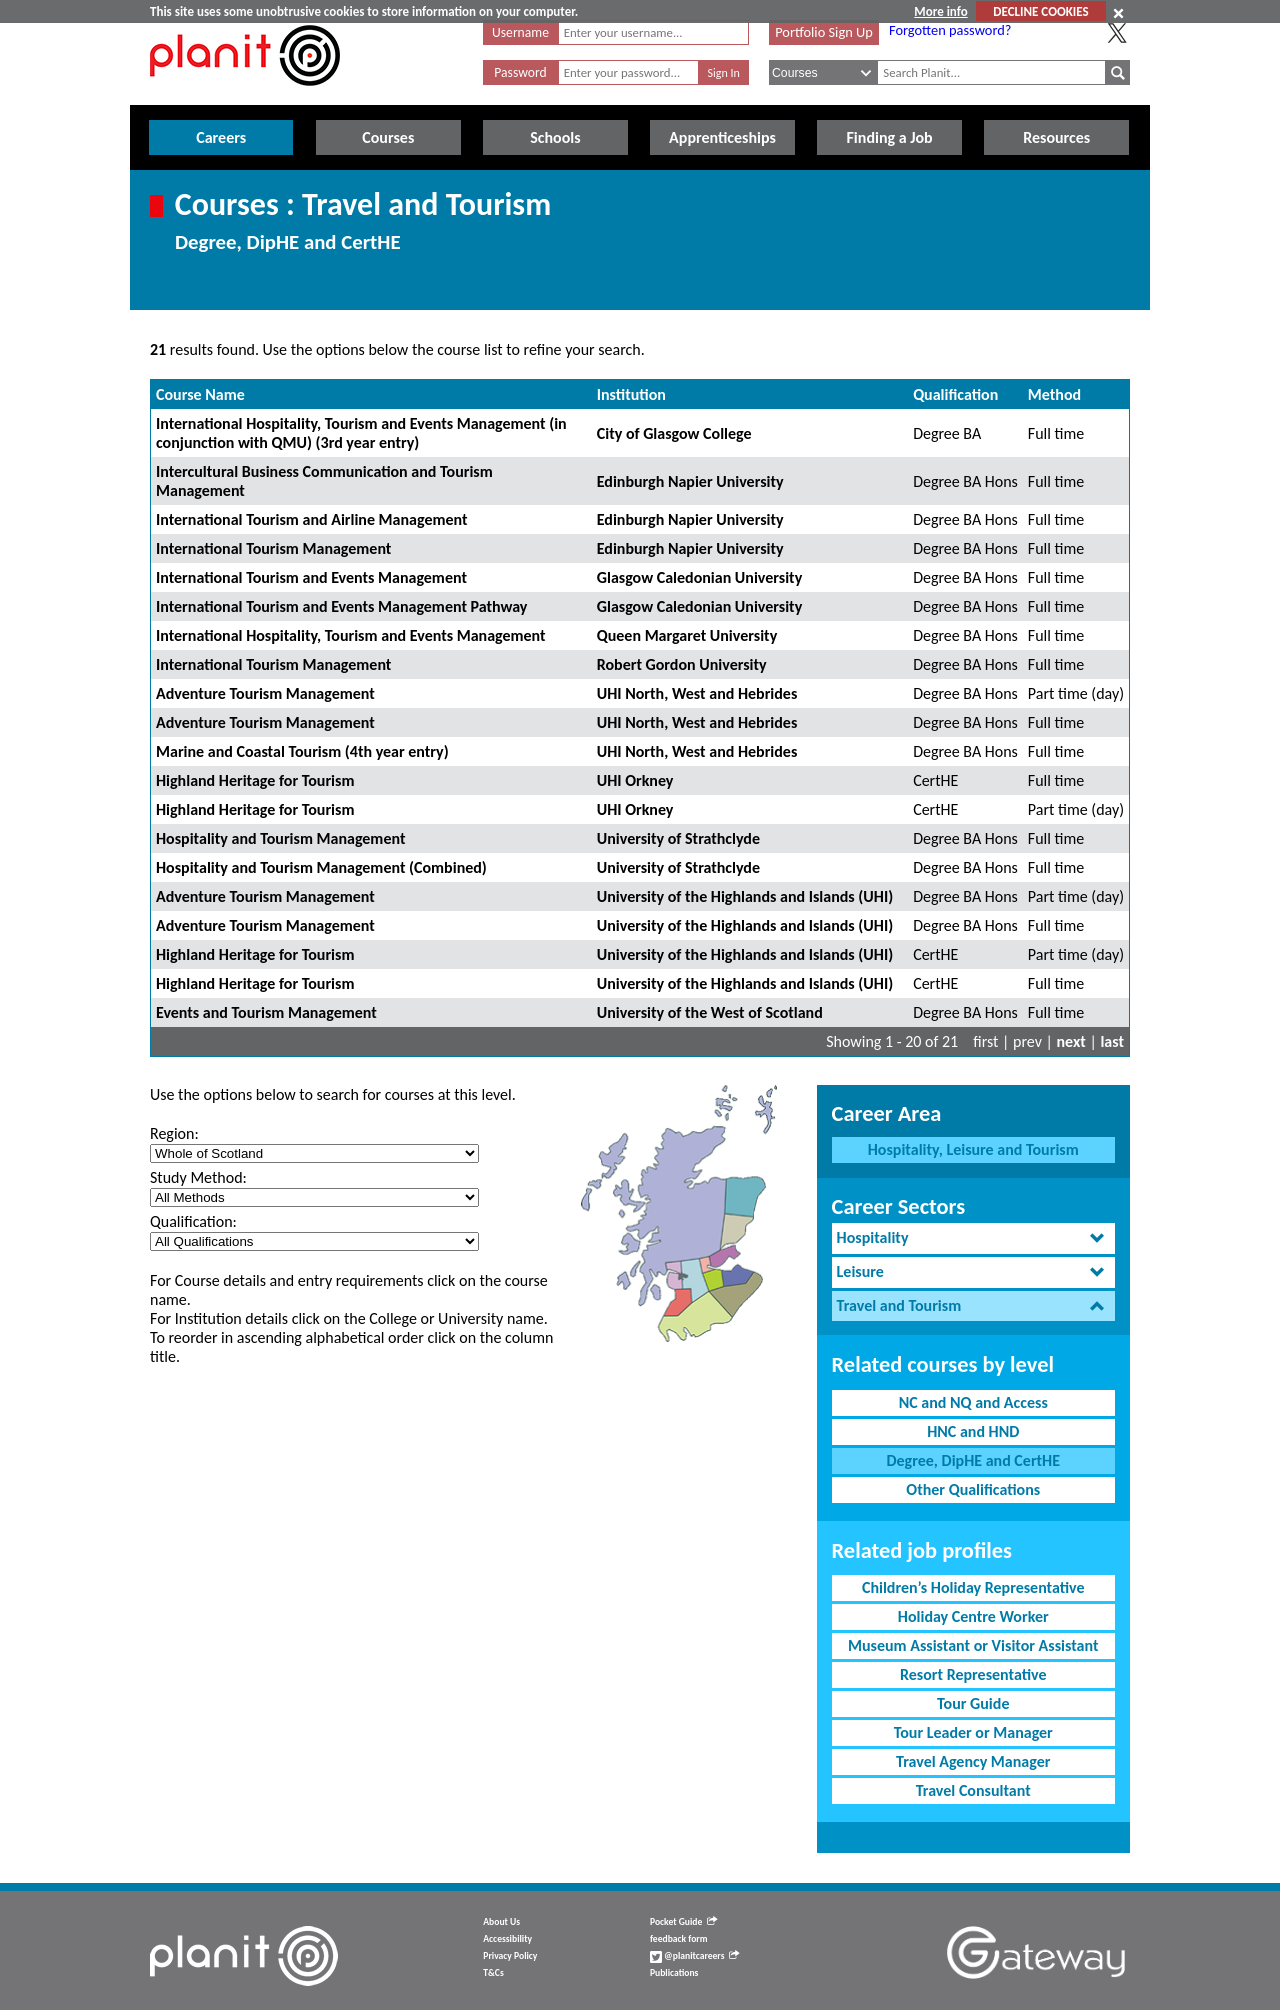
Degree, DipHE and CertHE (973, 1460)
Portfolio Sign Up (824, 32)
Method (1054, 394)
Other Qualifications (973, 1489)
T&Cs (493, 1973)
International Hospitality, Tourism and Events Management (351, 635)
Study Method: (198, 1177)
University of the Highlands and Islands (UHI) (745, 896)
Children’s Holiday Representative (973, 1587)
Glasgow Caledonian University (699, 577)
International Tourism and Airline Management (312, 519)
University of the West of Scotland (710, 1012)
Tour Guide (973, 1703)
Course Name (200, 394)
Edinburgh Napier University (690, 481)
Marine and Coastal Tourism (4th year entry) (302, 751)
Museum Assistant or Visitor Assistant (973, 1645)
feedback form (679, 1939)
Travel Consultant (973, 1790)
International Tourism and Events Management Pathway (341, 606)
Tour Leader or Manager (973, 1732)
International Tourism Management (273, 548)
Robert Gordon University (682, 664)
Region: (174, 1133)
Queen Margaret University (687, 635)
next (1071, 1041)
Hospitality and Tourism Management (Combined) (321, 867)
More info (940, 11)
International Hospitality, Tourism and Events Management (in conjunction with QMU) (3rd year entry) (361, 433)
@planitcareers (695, 1956)
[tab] (973, 1238)
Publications (674, 1973)
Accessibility (507, 1939)
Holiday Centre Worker (973, 1616)
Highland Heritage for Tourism (255, 780)
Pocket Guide (683, 1922)
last (1112, 1041)
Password (520, 72)
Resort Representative (973, 1674)
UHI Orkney (635, 780)
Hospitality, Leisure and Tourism (973, 1149)
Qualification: (193, 1221)
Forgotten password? (950, 30)
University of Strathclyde (678, 838)
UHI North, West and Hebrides (697, 693)
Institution (631, 394)
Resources (1056, 137)
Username (520, 32)
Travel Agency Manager (973, 1761)
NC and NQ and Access (973, 1402)
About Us (501, 1922)
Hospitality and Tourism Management (280, 838)
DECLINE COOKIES (1040, 11)
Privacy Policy (510, 1956)
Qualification (955, 394)
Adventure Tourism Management (265, 693)
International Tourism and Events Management (311, 577)
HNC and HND (973, 1431)
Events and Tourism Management (266, 1012)
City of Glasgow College (674, 433)
